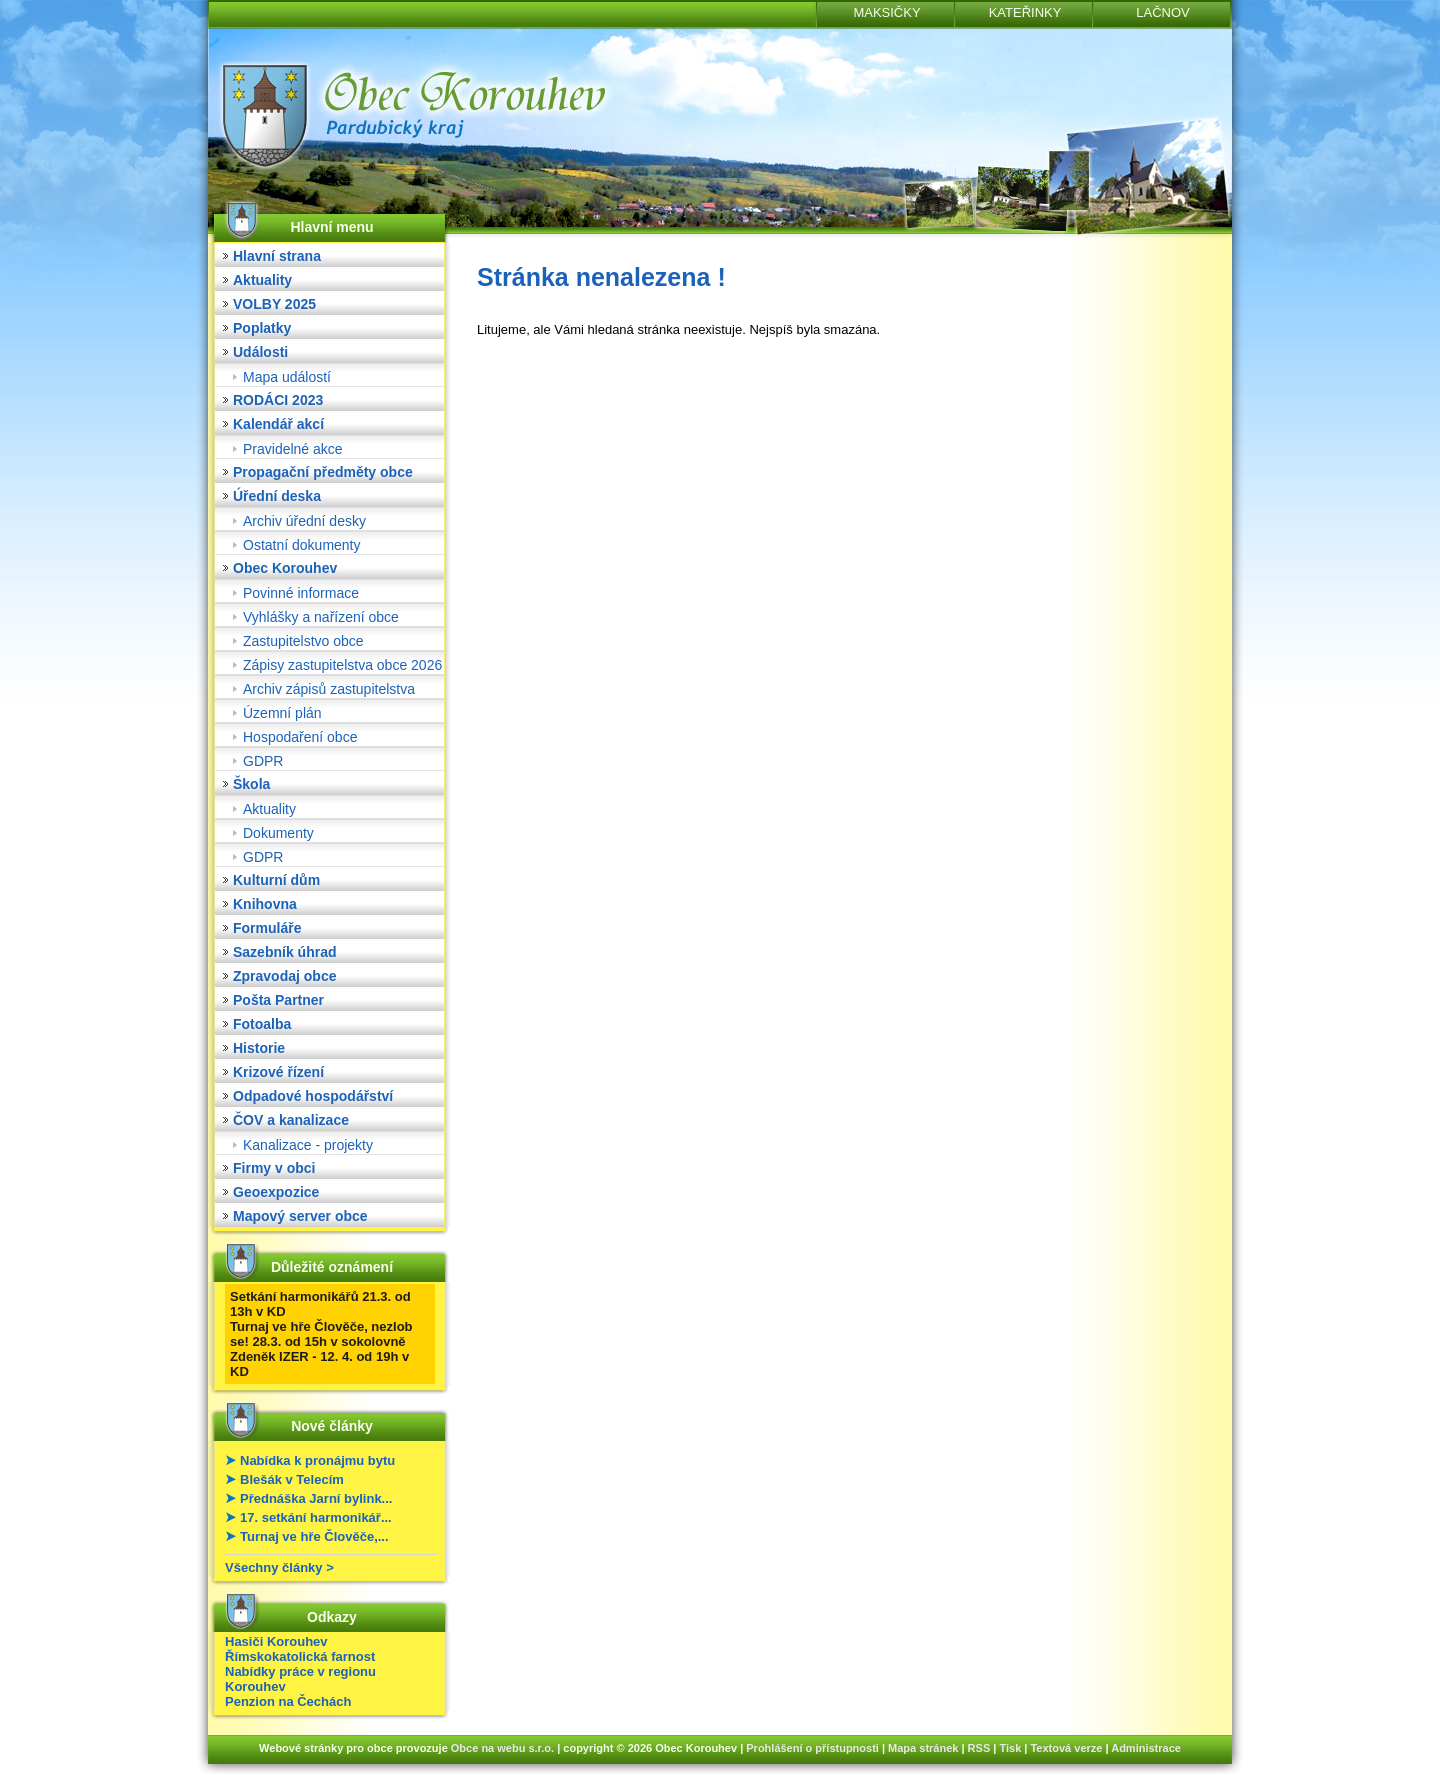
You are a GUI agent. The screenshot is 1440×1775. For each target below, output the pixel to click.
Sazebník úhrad (284, 952)
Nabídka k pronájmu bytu (317, 1460)
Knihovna (265, 904)
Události (260, 352)
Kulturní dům (276, 880)
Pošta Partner (278, 1000)
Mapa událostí (287, 377)
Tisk (1010, 1748)
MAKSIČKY (886, 12)
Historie (259, 1048)
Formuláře (267, 928)
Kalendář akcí (278, 424)
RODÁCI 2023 (278, 400)
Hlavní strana (277, 256)
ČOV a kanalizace (291, 1120)
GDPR (263, 761)
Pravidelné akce (293, 449)
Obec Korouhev (285, 568)
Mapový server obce (300, 1216)
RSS (979, 1748)
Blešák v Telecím (292, 1479)
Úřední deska (277, 496)
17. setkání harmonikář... (316, 1517)
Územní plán (282, 713)
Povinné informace (301, 593)
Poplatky (262, 328)
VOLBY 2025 (274, 304)
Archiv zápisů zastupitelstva (329, 689)
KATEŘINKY (1025, 12)
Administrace (1146, 1748)
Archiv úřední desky (304, 521)
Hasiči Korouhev (276, 1641)
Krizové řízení (278, 1072)
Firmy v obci (274, 1168)
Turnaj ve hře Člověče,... (314, 1536)
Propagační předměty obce (323, 472)
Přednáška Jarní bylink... (316, 1498)
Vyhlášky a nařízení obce (321, 617)
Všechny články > (279, 1567)
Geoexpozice (276, 1192)
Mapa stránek (923, 1748)
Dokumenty (278, 833)
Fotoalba (262, 1024)
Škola (251, 784)
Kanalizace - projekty (308, 1145)
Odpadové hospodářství (313, 1096)
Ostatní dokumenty (302, 545)
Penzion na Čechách (288, 1701)
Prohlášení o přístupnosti (812, 1748)
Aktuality (262, 280)
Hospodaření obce (300, 737)
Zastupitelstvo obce (303, 641)
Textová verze (1066, 1748)
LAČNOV (1162, 12)
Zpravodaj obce (284, 976)
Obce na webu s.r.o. (502, 1748)
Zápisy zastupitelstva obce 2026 (342, 665)
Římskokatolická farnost (300, 1656)
